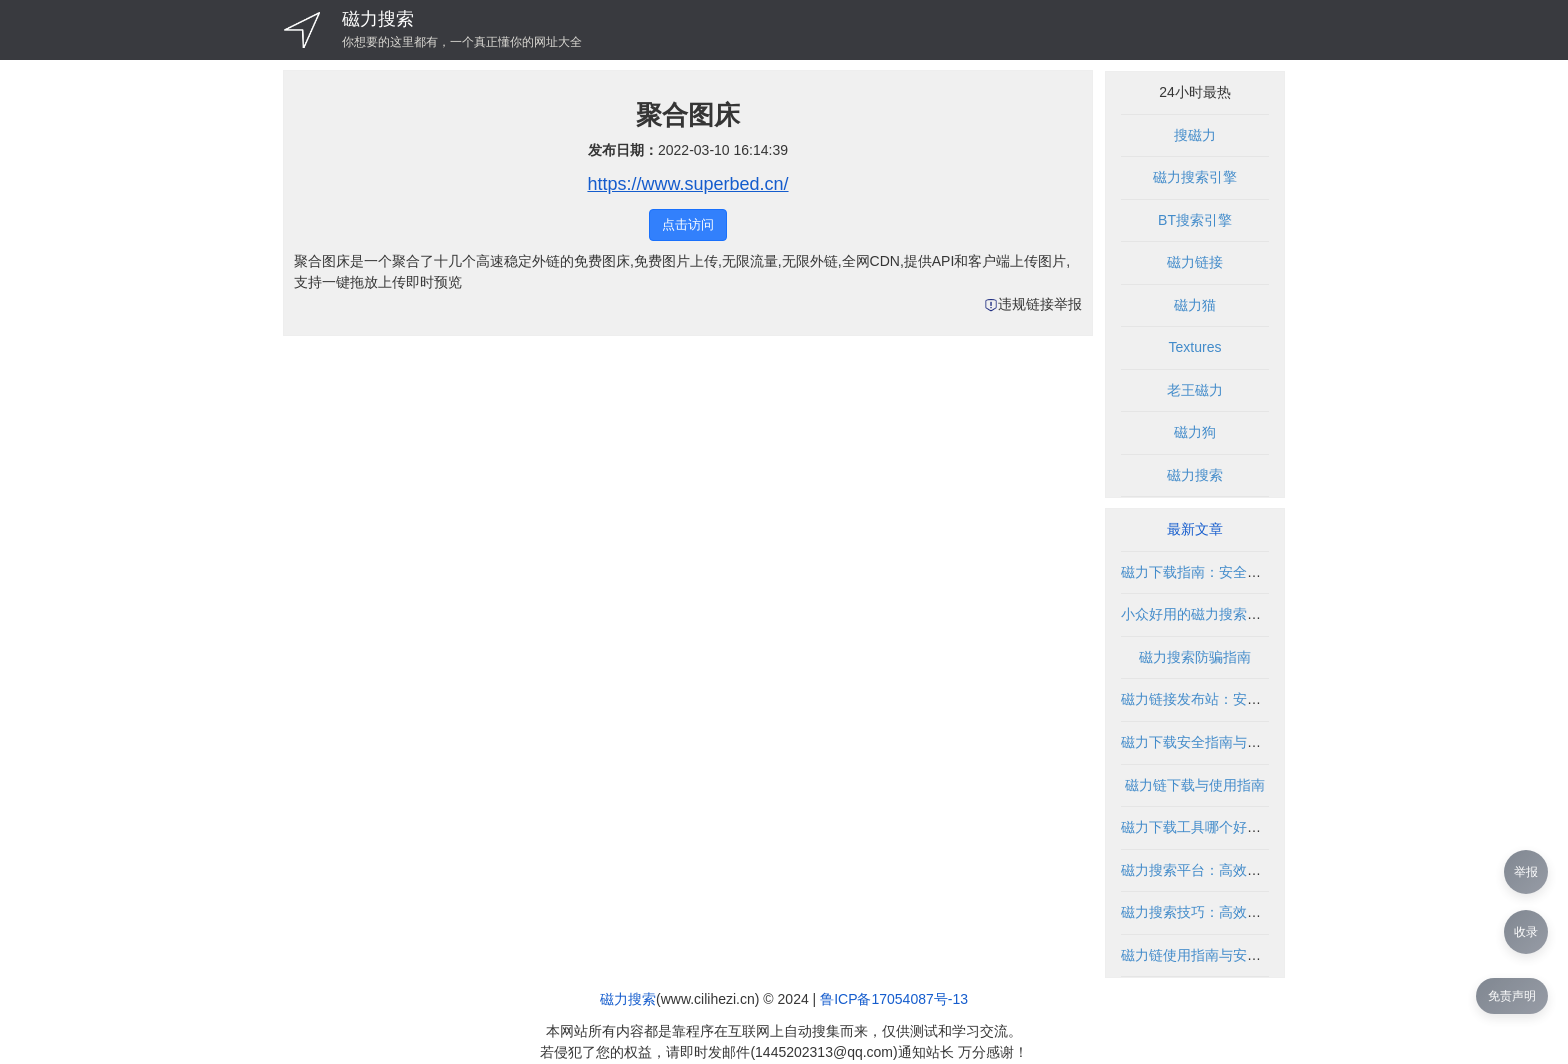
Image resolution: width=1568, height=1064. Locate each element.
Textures (1195, 347)
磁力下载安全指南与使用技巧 (1212, 742)
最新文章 (1195, 529)
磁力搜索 (378, 19)
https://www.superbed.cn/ (687, 184)
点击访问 (688, 224)
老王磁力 (1195, 390)
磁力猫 (1195, 305)
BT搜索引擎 (1195, 220)
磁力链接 (1195, 262)
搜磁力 (1195, 135)
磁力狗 (1195, 432)
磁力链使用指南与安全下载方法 (1219, 955)
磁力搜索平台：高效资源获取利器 (1226, 870)
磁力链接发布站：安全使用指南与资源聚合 (1254, 699)
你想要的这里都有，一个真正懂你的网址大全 (462, 42)
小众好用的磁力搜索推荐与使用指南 (1233, 614)
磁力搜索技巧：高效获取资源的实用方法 (1247, 912)
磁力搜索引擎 (1195, 177)
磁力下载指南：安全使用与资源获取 (1233, 572)
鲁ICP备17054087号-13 (894, 999)
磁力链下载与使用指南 (1195, 785)
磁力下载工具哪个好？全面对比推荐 (1233, 827)
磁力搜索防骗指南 (1195, 657)
